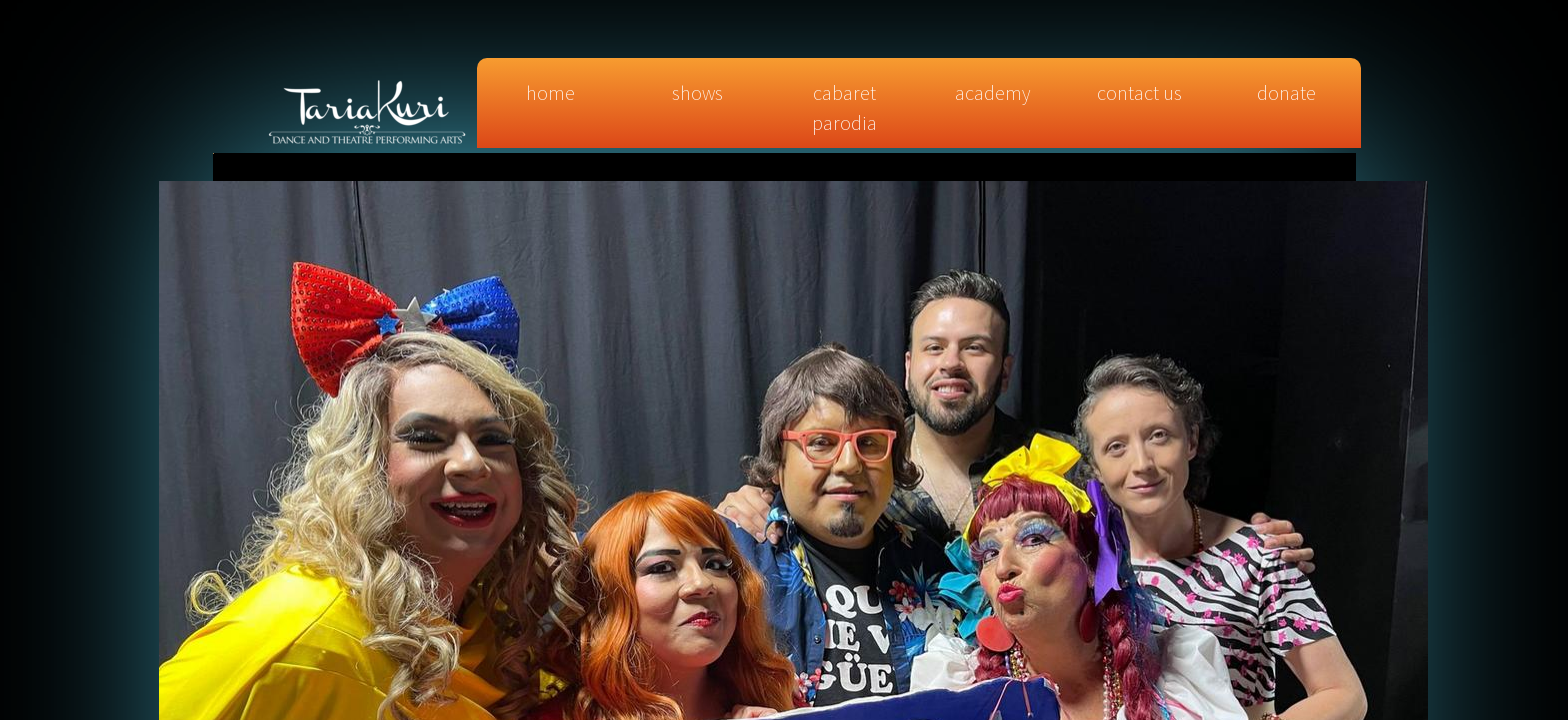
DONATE (1286, 92)
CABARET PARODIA (844, 107)
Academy (992, 92)
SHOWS (697, 92)
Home (550, 92)
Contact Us (1139, 92)
